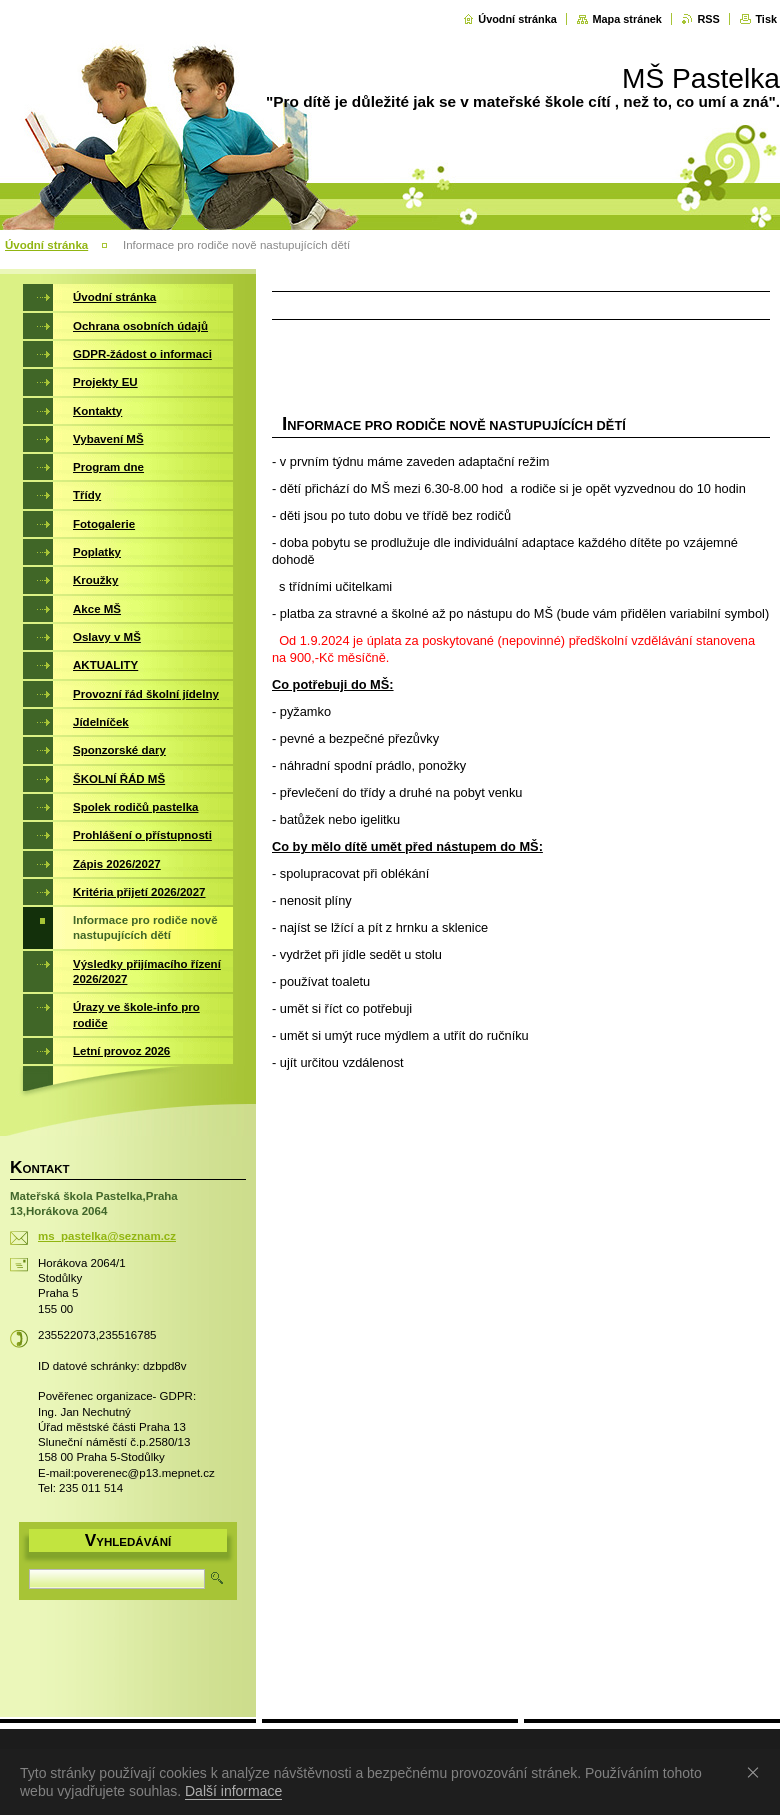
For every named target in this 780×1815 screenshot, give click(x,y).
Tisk (766, 19)
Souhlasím (757, 1772)
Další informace (233, 1791)
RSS (708, 19)
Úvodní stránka (517, 19)
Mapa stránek (627, 19)
